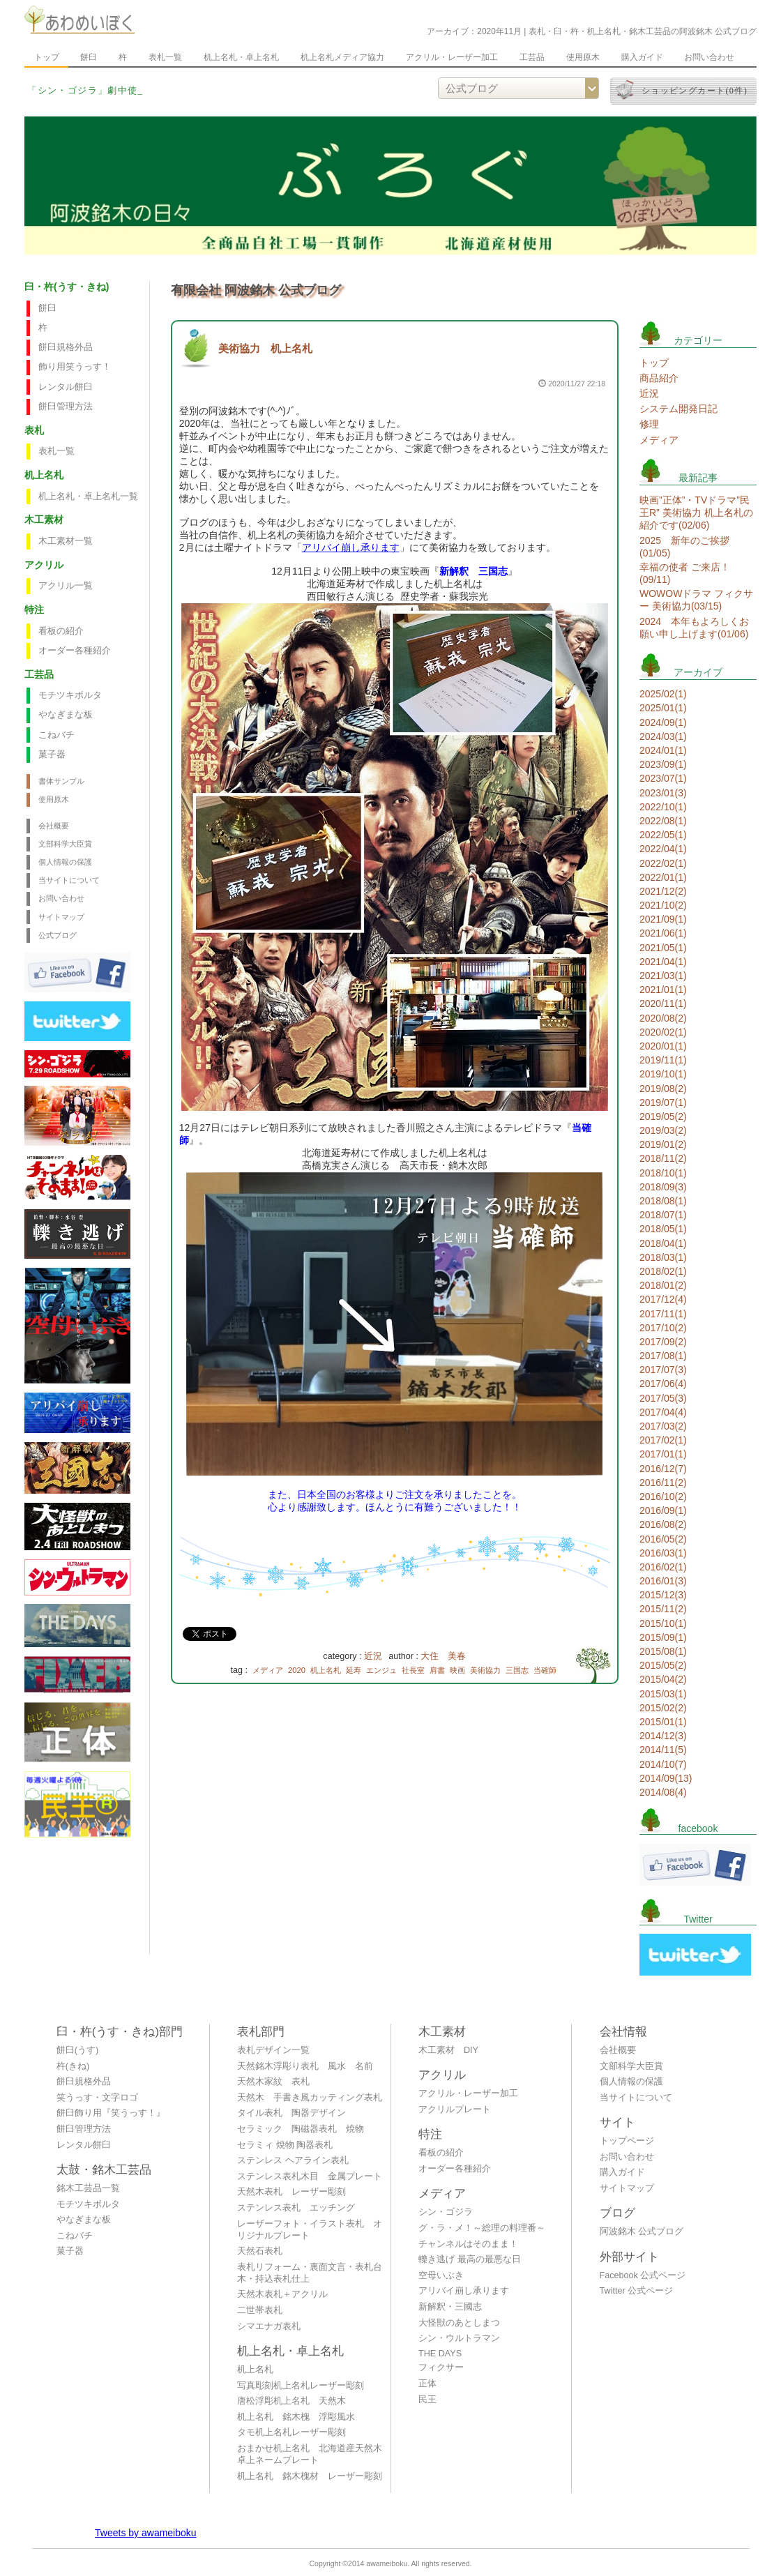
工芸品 (532, 57)
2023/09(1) (663, 764)
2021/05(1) (663, 947)
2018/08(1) (663, 1200)
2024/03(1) (663, 736)
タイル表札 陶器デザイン (291, 2113)
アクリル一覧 (65, 586)
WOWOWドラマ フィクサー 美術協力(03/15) (696, 600)
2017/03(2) (663, 1426)
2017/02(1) (663, 1440)
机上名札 (325, 1670)
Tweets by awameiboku (146, 2532)
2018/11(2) (663, 1158)
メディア (267, 1670)
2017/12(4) (663, 1299)
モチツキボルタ (70, 695)
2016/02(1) (663, 1567)
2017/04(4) (663, 1412)
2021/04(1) (663, 961)
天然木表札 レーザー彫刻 (291, 2192)
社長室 (413, 1670)
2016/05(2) (663, 1539)
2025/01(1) (663, 707)
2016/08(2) (663, 1524)
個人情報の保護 (65, 862)
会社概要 (53, 825)
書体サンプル (61, 781)
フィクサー (441, 2367)
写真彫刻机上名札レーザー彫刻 (300, 2386)
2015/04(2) (663, 1679)
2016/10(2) (663, 1496)
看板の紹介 (61, 631)
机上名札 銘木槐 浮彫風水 (296, 2417)
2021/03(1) (663, 975)
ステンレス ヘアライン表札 (293, 2160)
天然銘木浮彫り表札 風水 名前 (305, 2066)
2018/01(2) (663, 1285)
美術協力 (485, 1670)
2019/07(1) (663, 1102)
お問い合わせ (709, 57)
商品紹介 (658, 378)
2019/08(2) (663, 1088)
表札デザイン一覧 (273, 2050)
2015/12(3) (663, 1594)
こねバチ (56, 735)
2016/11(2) (663, 1482)
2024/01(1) (663, 750)
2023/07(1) (663, 778)
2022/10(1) (663, 806)
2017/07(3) (663, 1369)
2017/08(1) (663, 1355)
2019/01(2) (663, 1144)
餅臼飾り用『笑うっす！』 (110, 2113)
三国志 (517, 1670)
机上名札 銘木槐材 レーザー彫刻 (309, 2476)
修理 (649, 424)
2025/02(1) (663, 693)
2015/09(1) (663, 1637)
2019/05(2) (663, 1116)
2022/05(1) (663, 834)
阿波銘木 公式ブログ (642, 2231)
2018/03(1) (663, 1257)
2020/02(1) (663, 1032)
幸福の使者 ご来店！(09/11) (684, 573)
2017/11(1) (663, 1313)
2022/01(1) (663, 877)
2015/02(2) (663, 1707)
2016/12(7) (663, 1468)
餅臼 (88, 57)
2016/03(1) (663, 1553)
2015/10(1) (663, 1623)
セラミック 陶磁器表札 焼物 (300, 2129)
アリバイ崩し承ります (351, 547)
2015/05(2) (663, 1665)
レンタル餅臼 (65, 387)
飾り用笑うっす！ (74, 367)
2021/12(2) (663, 891)
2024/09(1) (663, 722)
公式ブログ (57, 935)
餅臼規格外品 (65, 347)
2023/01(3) (663, 792)
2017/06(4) (663, 1383)
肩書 (437, 1670)
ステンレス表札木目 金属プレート (309, 2176)
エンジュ (381, 1670)
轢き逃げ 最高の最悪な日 (469, 2259)
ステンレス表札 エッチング (296, 2208)
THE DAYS (440, 2353)
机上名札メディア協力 (342, 57)
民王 (427, 2399)
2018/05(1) (663, 1228)
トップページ (627, 2141)
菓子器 (52, 754)
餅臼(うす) (77, 2050)
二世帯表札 (259, 2310)
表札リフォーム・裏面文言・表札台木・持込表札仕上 (309, 2273)
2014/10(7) (663, 1764)
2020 (296, 1670)
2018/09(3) (663, 1186)
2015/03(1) (663, 1693)
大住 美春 (443, 1656)
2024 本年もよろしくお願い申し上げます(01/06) (694, 627)
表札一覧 (165, 57)
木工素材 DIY (448, 2050)
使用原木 (583, 57)
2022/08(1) (663, 820)
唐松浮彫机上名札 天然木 (291, 2401)
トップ (46, 57)
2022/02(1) (663, 863)
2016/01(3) (663, 1580)
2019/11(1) (663, 1060)
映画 (457, 1670)
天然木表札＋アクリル (282, 2294)
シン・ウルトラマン (459, 2338)
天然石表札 (259, 2251)
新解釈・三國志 (450, 2307)
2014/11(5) (663, 1749)
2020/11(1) (663, 1003)
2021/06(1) (663, 933)
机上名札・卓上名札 (241, 57)
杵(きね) (72, 2066)
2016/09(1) (663, 1510)
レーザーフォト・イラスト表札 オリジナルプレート (309, 2230)
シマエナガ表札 (269, 2326)
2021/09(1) (663, 919)
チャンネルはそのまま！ (468, 2244)
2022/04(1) (663, 848)
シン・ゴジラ (445, 2212)
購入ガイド (642, 57)
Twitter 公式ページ (637, 2291)
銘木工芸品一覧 (88, 2188)
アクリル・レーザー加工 (452, 57)
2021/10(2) (663, 905)
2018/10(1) (663, 1173)
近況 (373, 1656)
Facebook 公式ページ (643, 2275)
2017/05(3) (663, 1398)
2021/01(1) (663, 989)
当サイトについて (69, 880)
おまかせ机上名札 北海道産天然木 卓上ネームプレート (313, 2454)
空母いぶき (441, 2275)
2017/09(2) (663, 1341)
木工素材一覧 (65, 541)
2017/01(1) (663, 1454)
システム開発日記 (678, 408)
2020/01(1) (663, 1046)
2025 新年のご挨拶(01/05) (684, 547)
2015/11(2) (663, 1608)
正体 (427, 2383)
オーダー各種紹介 (74, 651)
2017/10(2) (663, 1327)
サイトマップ (61, 917)
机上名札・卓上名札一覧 (88, 496)
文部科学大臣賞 (65, 844)
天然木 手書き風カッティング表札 (309, 2098)
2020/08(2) (663, 1018)
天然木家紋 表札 (273, 2081)
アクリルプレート (454, 2109)
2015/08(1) (663, 1651)
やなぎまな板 (65, 715)
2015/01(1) (663, 1721)
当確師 (544, 1670)
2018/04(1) (663, 1243)
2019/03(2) (663, 1130)
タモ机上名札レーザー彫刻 (291, 2432)
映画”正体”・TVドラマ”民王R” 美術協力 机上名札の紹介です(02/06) (696, 512)
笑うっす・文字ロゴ (97, 2098)
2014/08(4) (663, 1792)
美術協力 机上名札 (265, 348)
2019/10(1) (663, 1073)
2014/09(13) (665, 1778)
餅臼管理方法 (65, 406)
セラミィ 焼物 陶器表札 (285, 2145)
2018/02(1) (663, 1271)
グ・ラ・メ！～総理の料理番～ (481, 2228)
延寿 (353, 1670)
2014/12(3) (663, 1735)
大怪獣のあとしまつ (459, 2323)
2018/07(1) (663, 1214)
